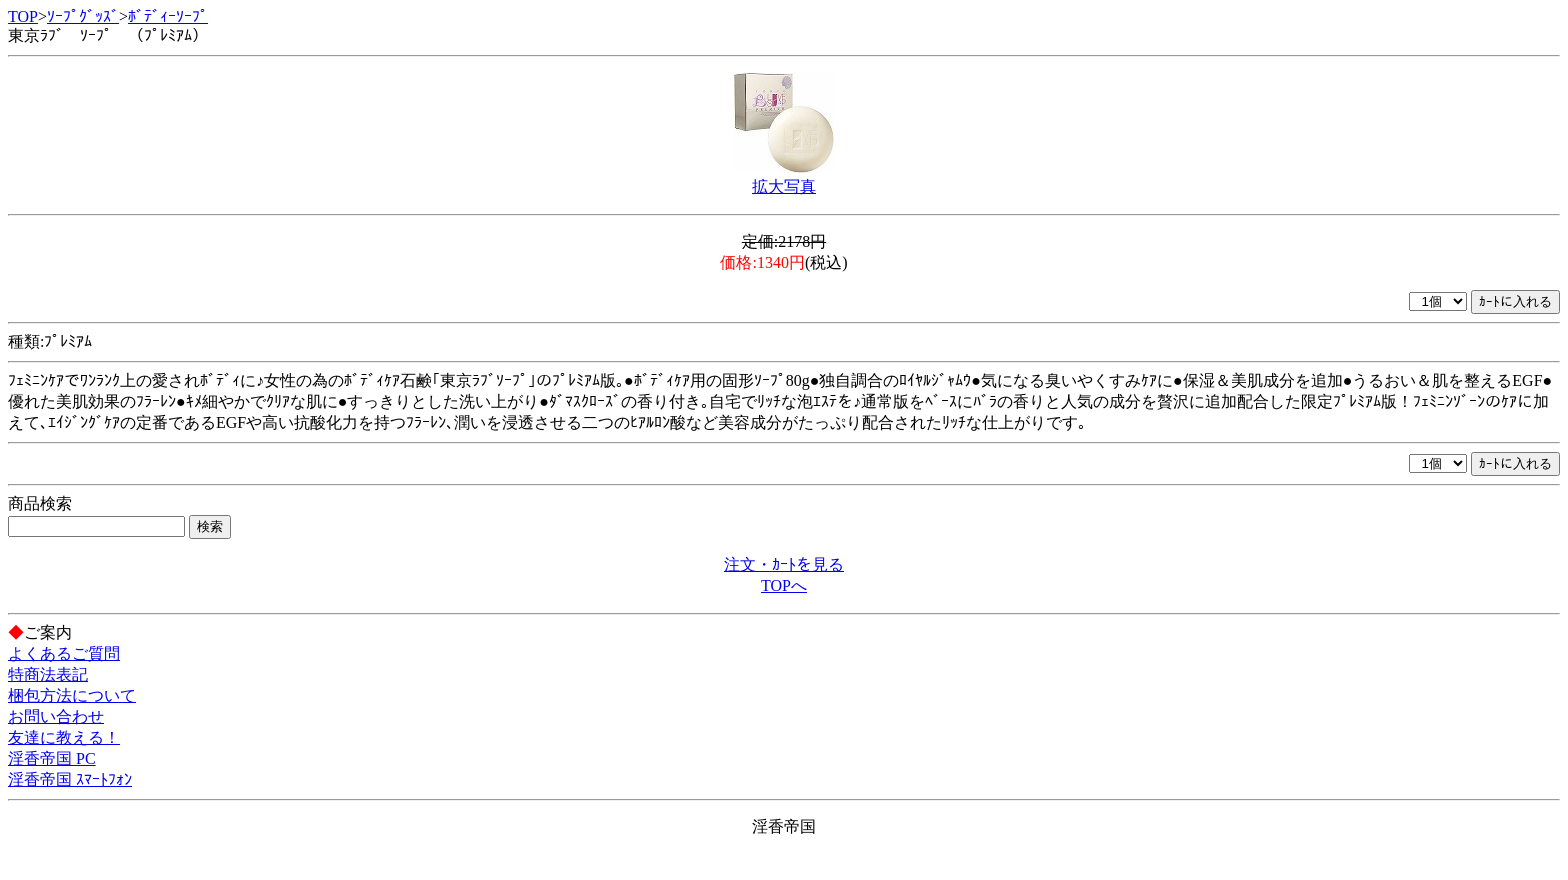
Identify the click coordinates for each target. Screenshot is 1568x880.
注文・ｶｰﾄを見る (784, 564)
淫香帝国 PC (52, 758)
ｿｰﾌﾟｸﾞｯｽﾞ (83, 16)
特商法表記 (48, 674)
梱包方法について (72, 695)
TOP (23, 16)
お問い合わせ (56, 716)
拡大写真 (784, 186)
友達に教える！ (64, 737)
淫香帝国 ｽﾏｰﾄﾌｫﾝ (70, 779)
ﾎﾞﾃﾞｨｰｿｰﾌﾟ (168, 16)
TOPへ (784, 585)
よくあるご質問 (64, 653)
